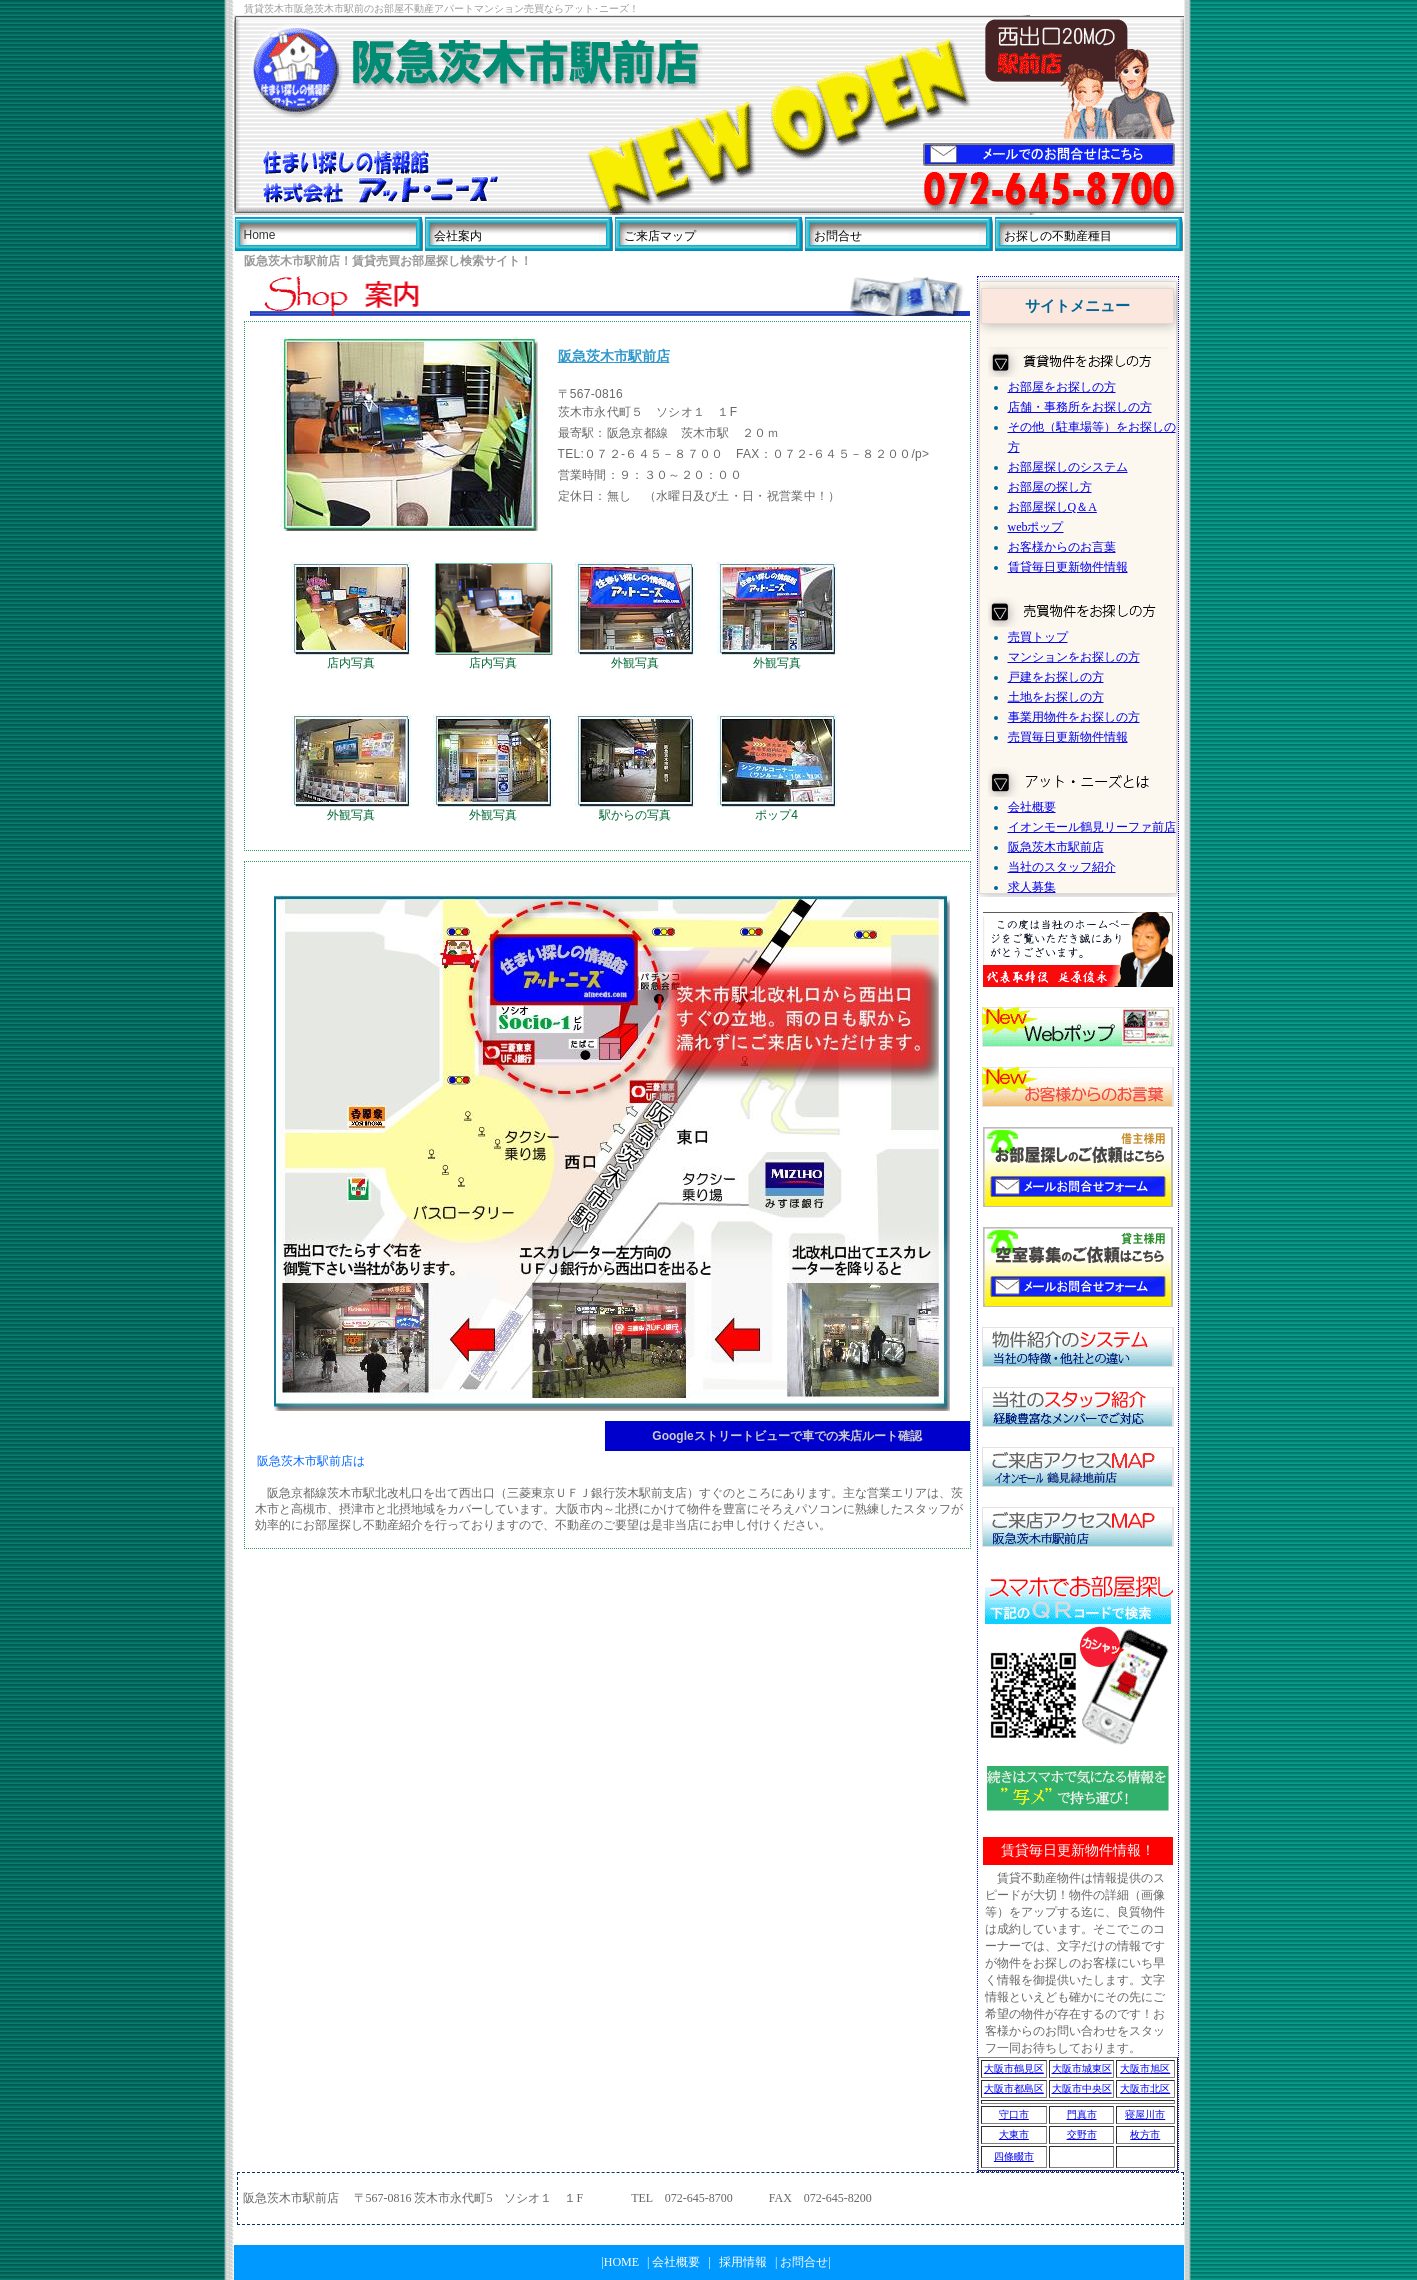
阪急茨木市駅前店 (1056, 847)
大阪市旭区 (1145, 2068)
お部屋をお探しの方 (1062, 387)
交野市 (1082, 2134)
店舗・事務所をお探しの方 (1080, 407)
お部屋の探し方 (1050, 487)
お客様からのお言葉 (1062, 547)
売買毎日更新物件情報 (1068, 737)
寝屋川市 (1145, 2114)
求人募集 (1032, 887)
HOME (621, 2262)
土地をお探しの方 (1056, 697)
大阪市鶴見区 (1014, 2068)
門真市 (1082, 2114)
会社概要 (1032, 807)
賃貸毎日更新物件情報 (1068, 567)
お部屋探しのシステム (1068, 467)
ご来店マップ (660, 236)
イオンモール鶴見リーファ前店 (1092, 827)
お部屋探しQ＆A (1052, 507)
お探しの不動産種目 (1058, 236)
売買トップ (1038, 637)
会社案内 (458, 236)
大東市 (1014, 2134)
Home (260, 235)
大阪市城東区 (1082, 2068)
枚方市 (1145, 2134)
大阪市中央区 (1082, 2088)
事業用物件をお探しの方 (1074, 717)
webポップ (1036, 527)
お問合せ (838, 236)
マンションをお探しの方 (1074, 657)
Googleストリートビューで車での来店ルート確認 (786, 1436)
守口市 (1014, 2114)
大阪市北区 (1145, 2088)
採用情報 (743, 2262)
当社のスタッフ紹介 (1062, 867)
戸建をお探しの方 (1056, 677)
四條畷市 (1014, 2156)
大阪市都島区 (1014, 2088)
